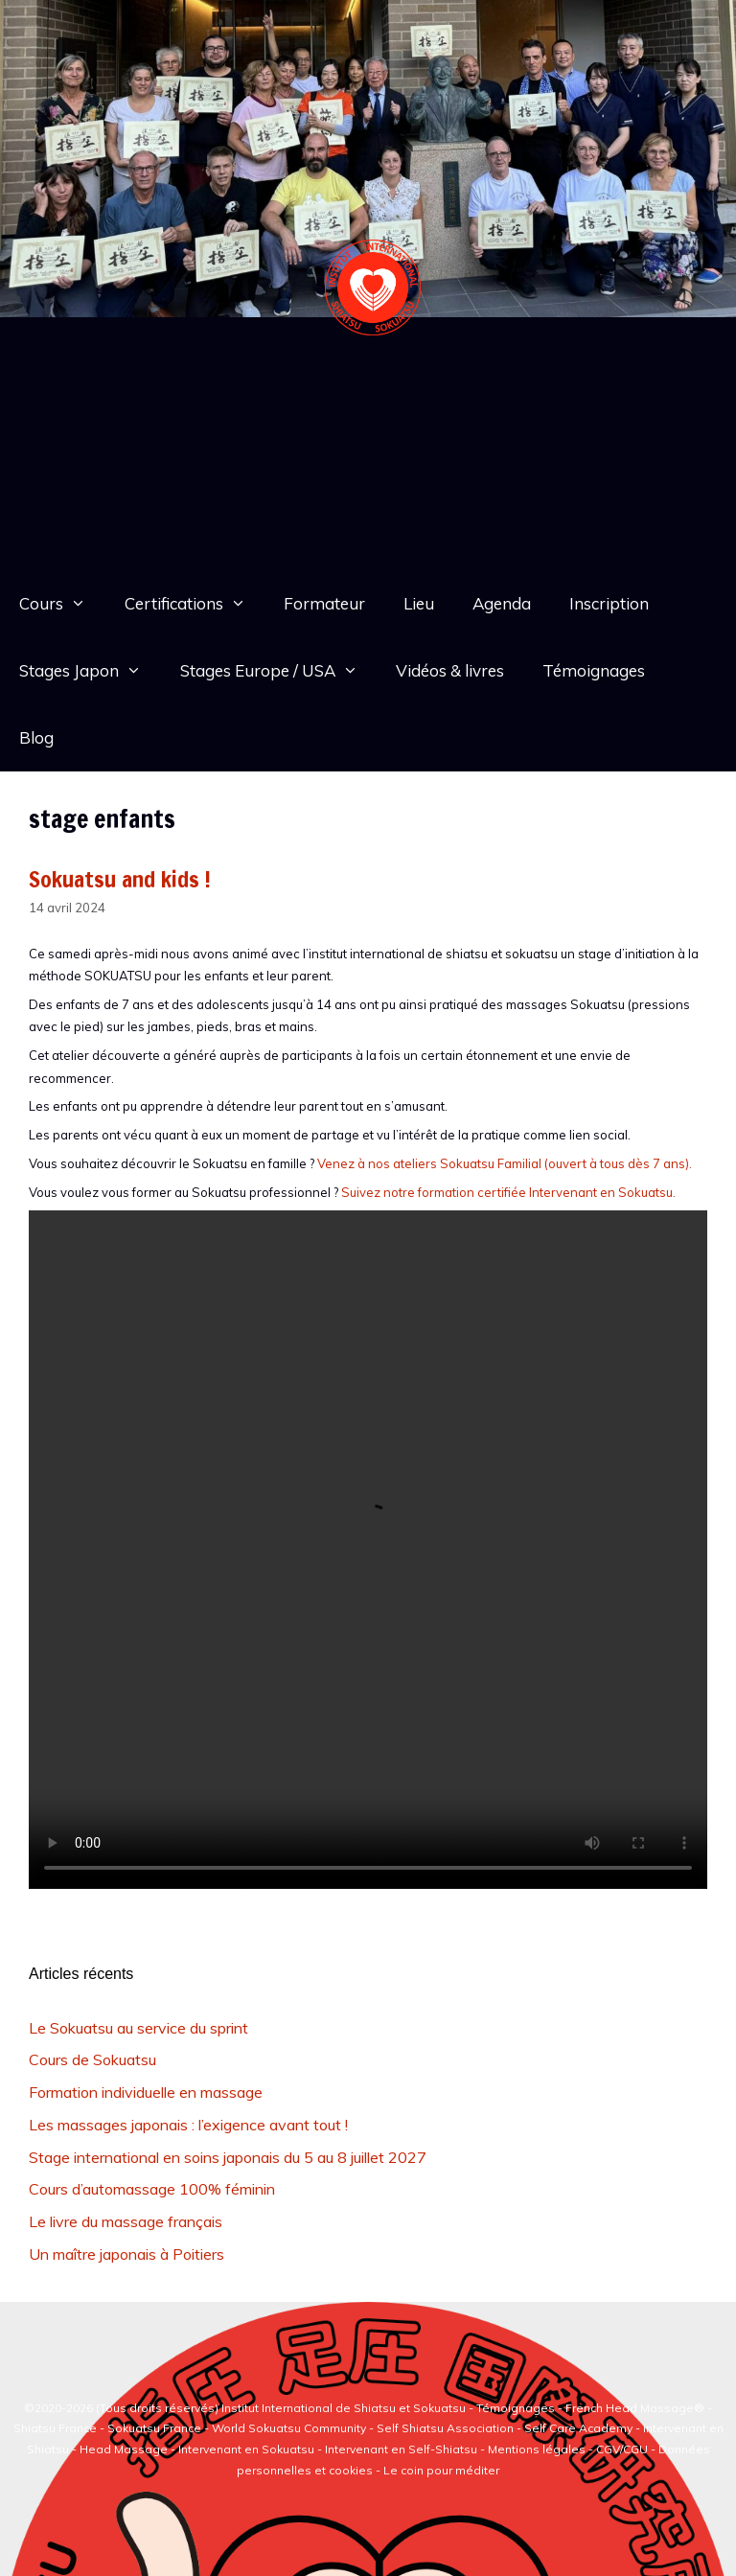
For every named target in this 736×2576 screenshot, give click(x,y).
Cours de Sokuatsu (92, 2059)
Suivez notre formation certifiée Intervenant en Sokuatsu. (508, 1192)
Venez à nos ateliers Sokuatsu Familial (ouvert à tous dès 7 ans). (504, 1163)
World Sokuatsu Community (289, 2428)
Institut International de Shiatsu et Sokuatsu (343, 2408)
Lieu (418, 603)
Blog (36, 737)
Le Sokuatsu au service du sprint (138, 2027)
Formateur (324, 603)
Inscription (609, 603)
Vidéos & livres (450, 670)
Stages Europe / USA (279, 670)
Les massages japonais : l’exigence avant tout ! (188, 2124)
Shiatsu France (55, 2428)
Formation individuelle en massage (146, 2092)
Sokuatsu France (154, 2428)
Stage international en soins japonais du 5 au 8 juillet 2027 (227, 2157)
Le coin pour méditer (441, 2470)
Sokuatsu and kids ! (120, 879)
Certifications (195, 603)
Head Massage (124, 2449)
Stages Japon (90, 670)
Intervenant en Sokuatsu (247, 2449)
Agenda (501, 603)
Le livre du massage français (125, 2221)
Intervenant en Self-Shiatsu (402, 2449)
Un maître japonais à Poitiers (126, 2254)
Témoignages (593, 670)
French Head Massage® (634, 2408)
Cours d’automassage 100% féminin (152, 2188)
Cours (62, 603)
